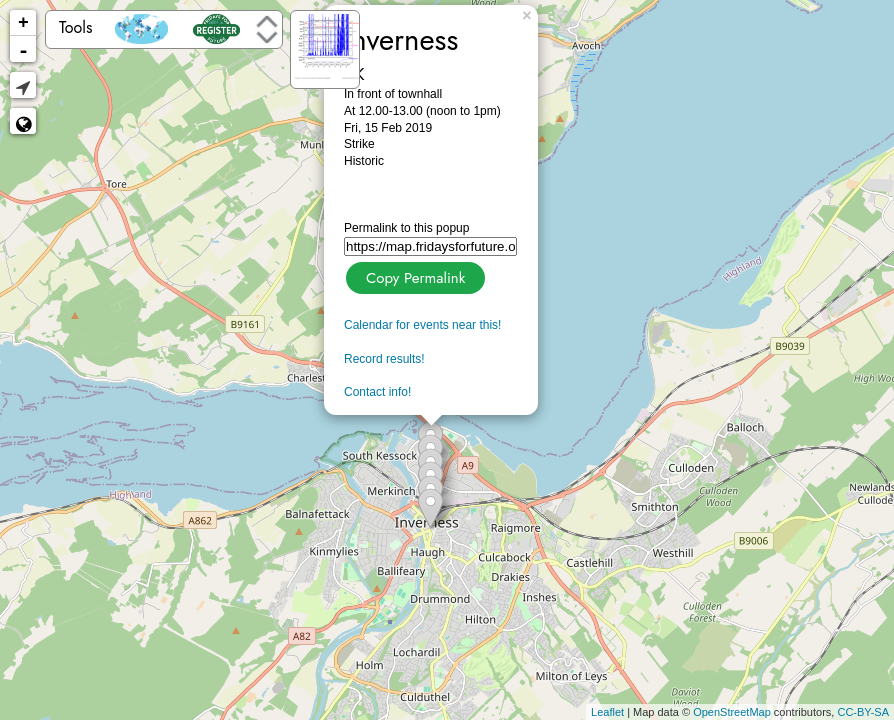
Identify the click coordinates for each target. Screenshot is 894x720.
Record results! (384, 359)
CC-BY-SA (863, 712)
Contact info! (377, 392)
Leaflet (607, 712)
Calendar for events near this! (422, 325)
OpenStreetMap (732, 712)
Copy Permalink (413, 275)
